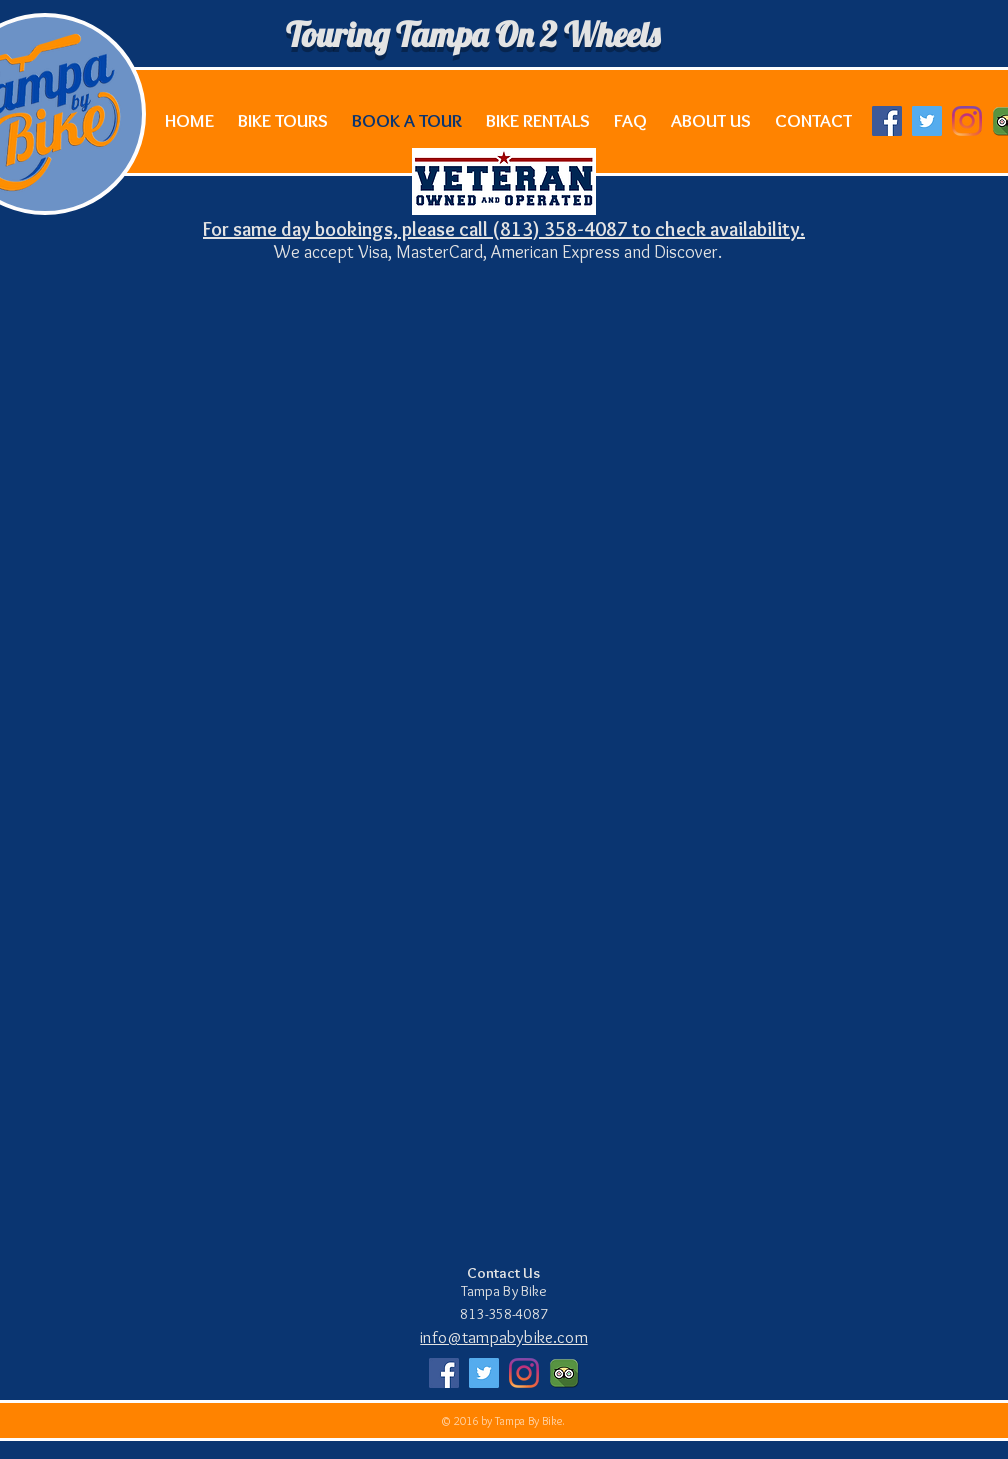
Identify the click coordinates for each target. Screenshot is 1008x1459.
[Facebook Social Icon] (887, 121)
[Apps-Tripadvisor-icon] (564, 1373)
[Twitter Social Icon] (927, 121)
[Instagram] (967, 121)
